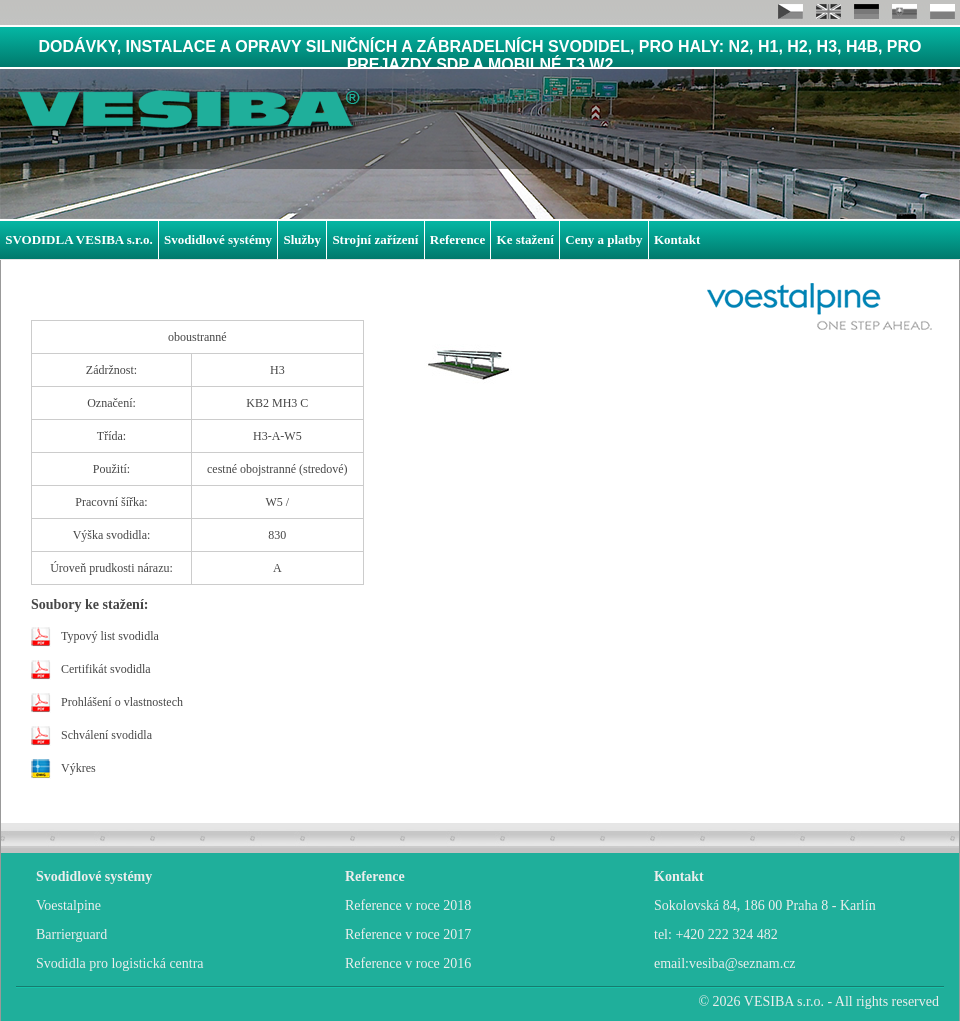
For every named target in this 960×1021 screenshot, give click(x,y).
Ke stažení (525, 239)
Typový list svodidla (110, 636)
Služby (302, 239)
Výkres (78, 768)
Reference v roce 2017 (408, 934)
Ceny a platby (603, 239)
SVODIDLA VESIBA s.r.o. (79, 239)
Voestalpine (68, 905)
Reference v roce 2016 (408, 963)
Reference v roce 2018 (408, 905)
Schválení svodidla (106, 735)
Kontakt (677, 239)
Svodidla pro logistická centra (120, 963)
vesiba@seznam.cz (742, 963)
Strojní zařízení (375, 239)
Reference (457, 239)
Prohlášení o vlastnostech (122, 702)
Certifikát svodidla (106, 669)
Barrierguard (71, 934)
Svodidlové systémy (218, 239)
